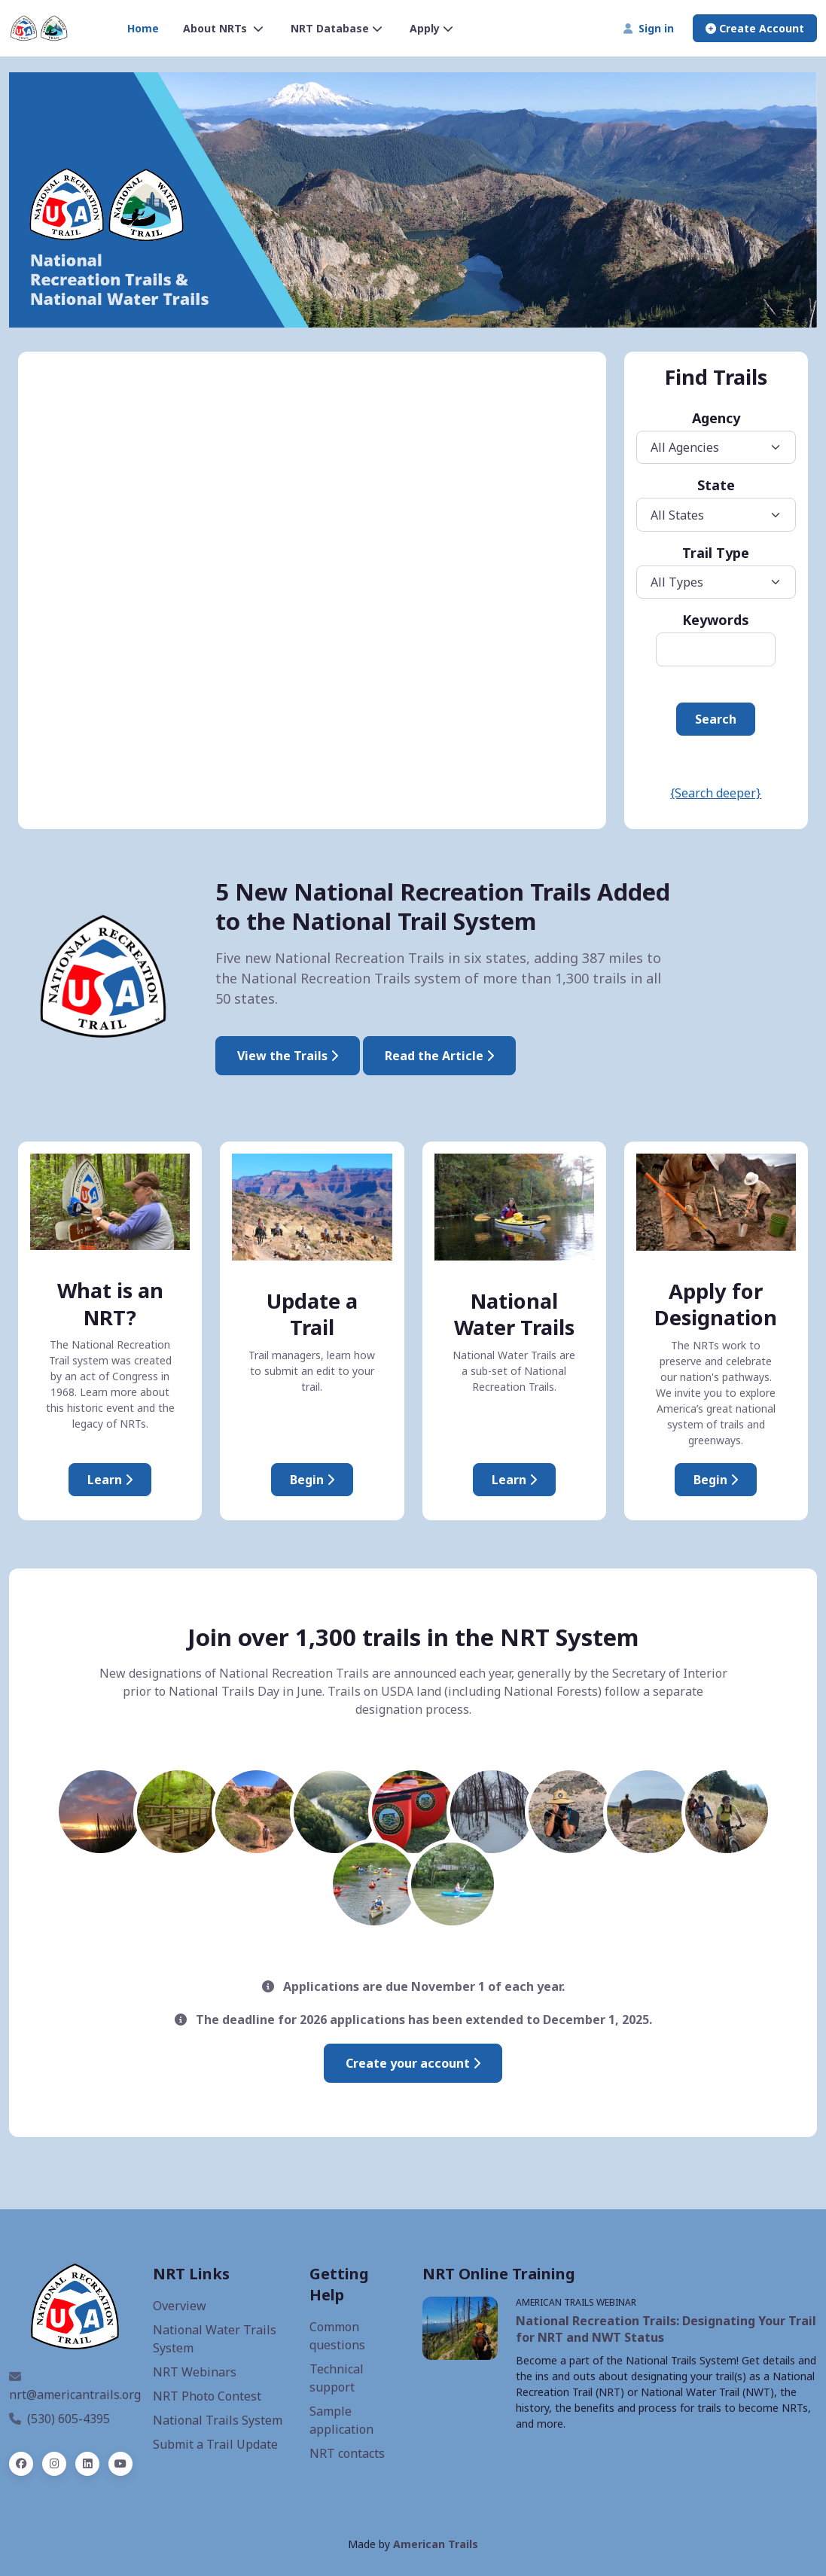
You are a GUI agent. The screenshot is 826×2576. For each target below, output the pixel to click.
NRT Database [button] (337, 28)
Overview (179, 2305)
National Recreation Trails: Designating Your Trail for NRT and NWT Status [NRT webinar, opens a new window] (666, 2329)
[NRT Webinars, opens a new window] (460, 2328)
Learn (514, 1479)
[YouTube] (120, 2464)
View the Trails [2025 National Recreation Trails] (287, 1055)
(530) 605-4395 (59, 2418)
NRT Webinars (194, 2372)
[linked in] (87, 2464)
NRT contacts (347, 2453)
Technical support (336, 2378)
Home (143, 28)
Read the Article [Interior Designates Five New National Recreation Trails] (439, 1055)
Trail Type (715, 553)
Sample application (341, 2420)
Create (755, 28)
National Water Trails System (214, 2338)
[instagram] (54, 2464)
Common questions (337, 2335)
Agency (716, 418)
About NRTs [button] (223, 28)
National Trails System (217, 2420)
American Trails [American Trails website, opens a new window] (435, 2544)
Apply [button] (431, 28)
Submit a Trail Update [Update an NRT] (215, 2444)
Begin (312, 1479)
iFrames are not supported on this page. (312, 589)
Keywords (715, 620)
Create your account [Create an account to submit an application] (413, 2063)
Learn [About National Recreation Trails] (110, 1479)
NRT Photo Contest (207, 2396)
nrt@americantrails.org (75, 2386)
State (716, 485)
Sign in (648, 28)
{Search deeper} (715, 793)
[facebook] (21, 2464)
